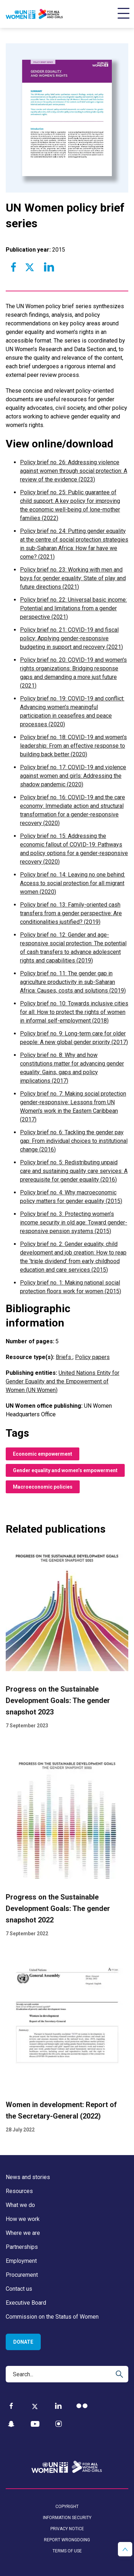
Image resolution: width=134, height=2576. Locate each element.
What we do (20, 2205)
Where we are (23, 2233)
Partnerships (22, 2246)
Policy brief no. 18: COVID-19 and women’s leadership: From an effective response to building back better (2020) (73, 746)
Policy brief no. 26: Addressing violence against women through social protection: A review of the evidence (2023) (73, 471)
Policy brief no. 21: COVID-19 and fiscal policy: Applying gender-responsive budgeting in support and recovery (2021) (71, 638)
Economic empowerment (42, 1454)
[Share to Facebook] (13, 267)
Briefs (64, 1357)
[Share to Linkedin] (48, 267)
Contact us (19, 2288)
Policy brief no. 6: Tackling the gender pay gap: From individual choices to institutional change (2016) (74, 1141)
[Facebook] (11, 2405)
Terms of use (67, 2550)
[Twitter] (34, 2406)
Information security (67, 2517)
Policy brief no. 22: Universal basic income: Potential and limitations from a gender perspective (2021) (73, 608)
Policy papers (92, 1357)
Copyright (67, 2506)
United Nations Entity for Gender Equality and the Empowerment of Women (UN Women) (62, 1381)
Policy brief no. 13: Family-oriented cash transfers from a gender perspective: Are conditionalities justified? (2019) (71, 913)
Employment (21, 2260)
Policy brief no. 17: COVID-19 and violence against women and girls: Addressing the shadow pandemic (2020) (73, 776)
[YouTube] (35, 2424)
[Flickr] (82, 2405)
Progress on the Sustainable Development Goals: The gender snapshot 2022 (58, 1908)
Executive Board (26, 2302)
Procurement (22, 2274)
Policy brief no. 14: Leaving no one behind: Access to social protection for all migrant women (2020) (72, 883)
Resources (19, 2191)
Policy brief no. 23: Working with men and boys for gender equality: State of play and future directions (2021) (73, 578)
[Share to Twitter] (29, 267)
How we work (23, 2219)
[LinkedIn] (58, 2405)
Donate (23, 2342)
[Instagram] (58, 2424)
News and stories (28, 2177)
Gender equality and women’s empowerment (65, 1470)
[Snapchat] (11, 2424)
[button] (125, 2549)
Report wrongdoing (67, 2539)
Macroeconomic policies (43, 1487)
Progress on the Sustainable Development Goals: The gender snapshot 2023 (58, 1700)
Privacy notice (67, 2528)
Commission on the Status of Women (52, 2316)
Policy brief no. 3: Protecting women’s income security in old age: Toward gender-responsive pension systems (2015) (73, 1222)
